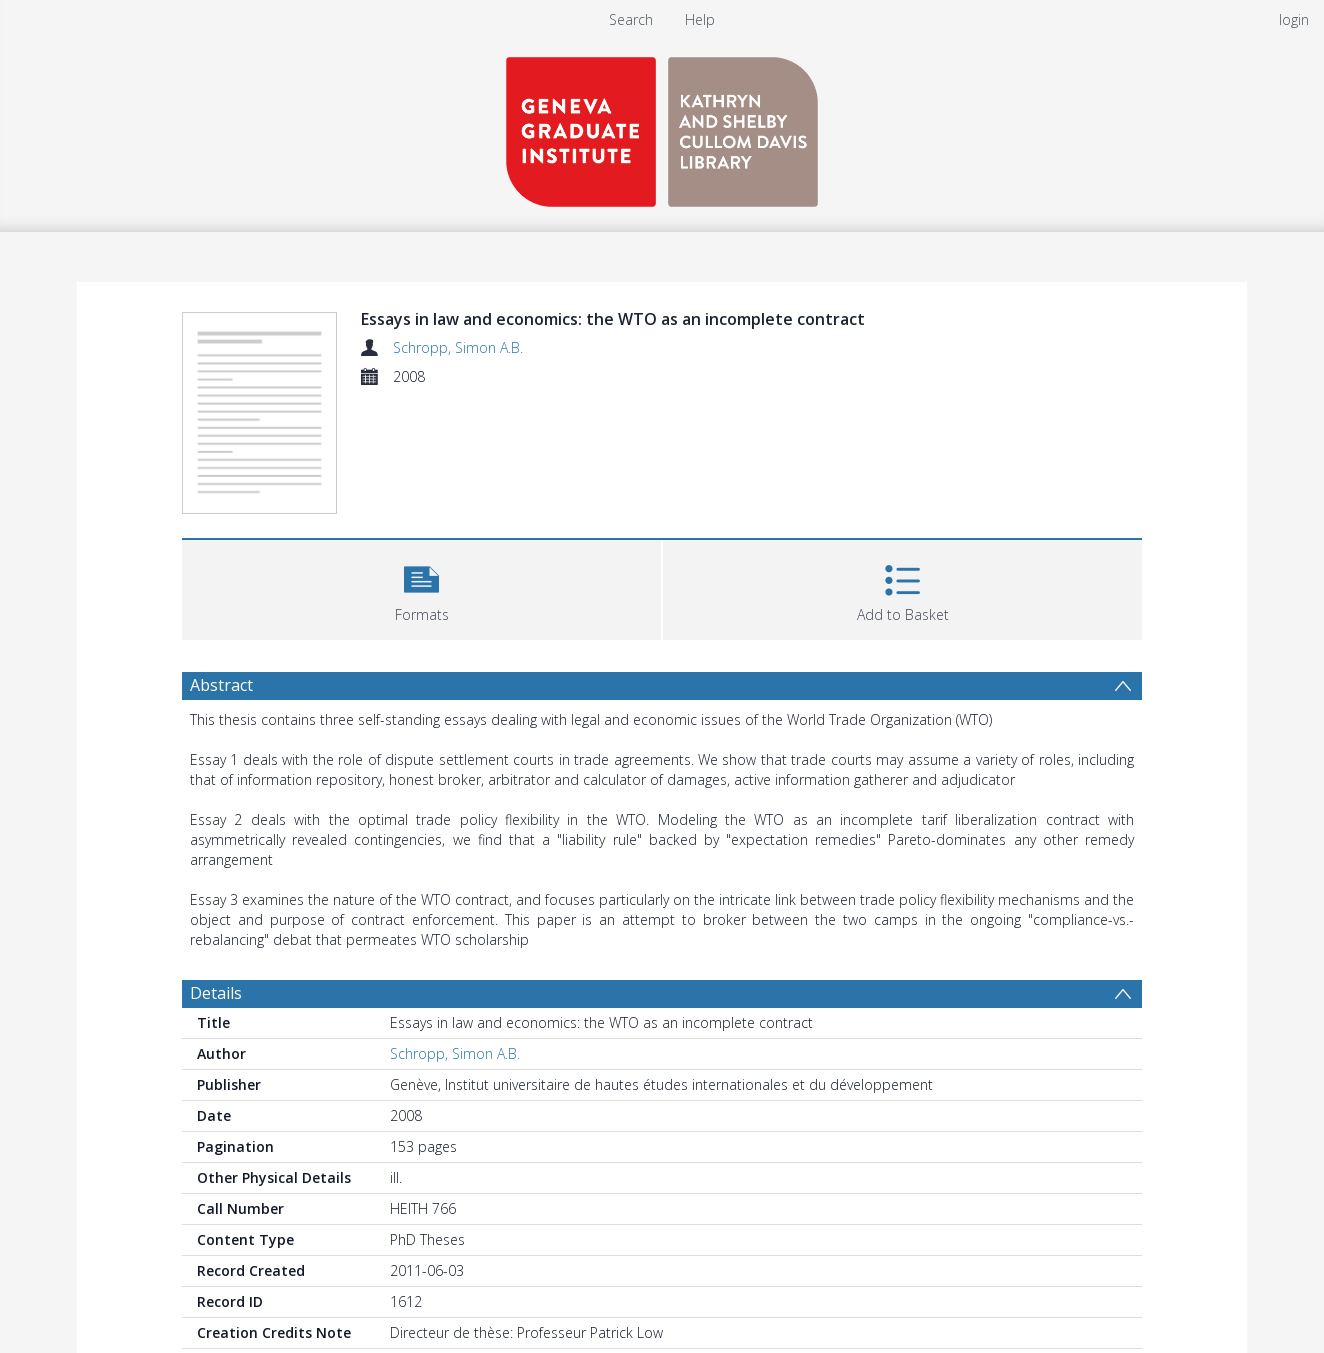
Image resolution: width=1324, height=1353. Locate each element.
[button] (421, 587)
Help (700, 19)
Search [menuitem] (631, 19)
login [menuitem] (1294, 19)
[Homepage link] (662, 126)
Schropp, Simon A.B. (458, 347)
